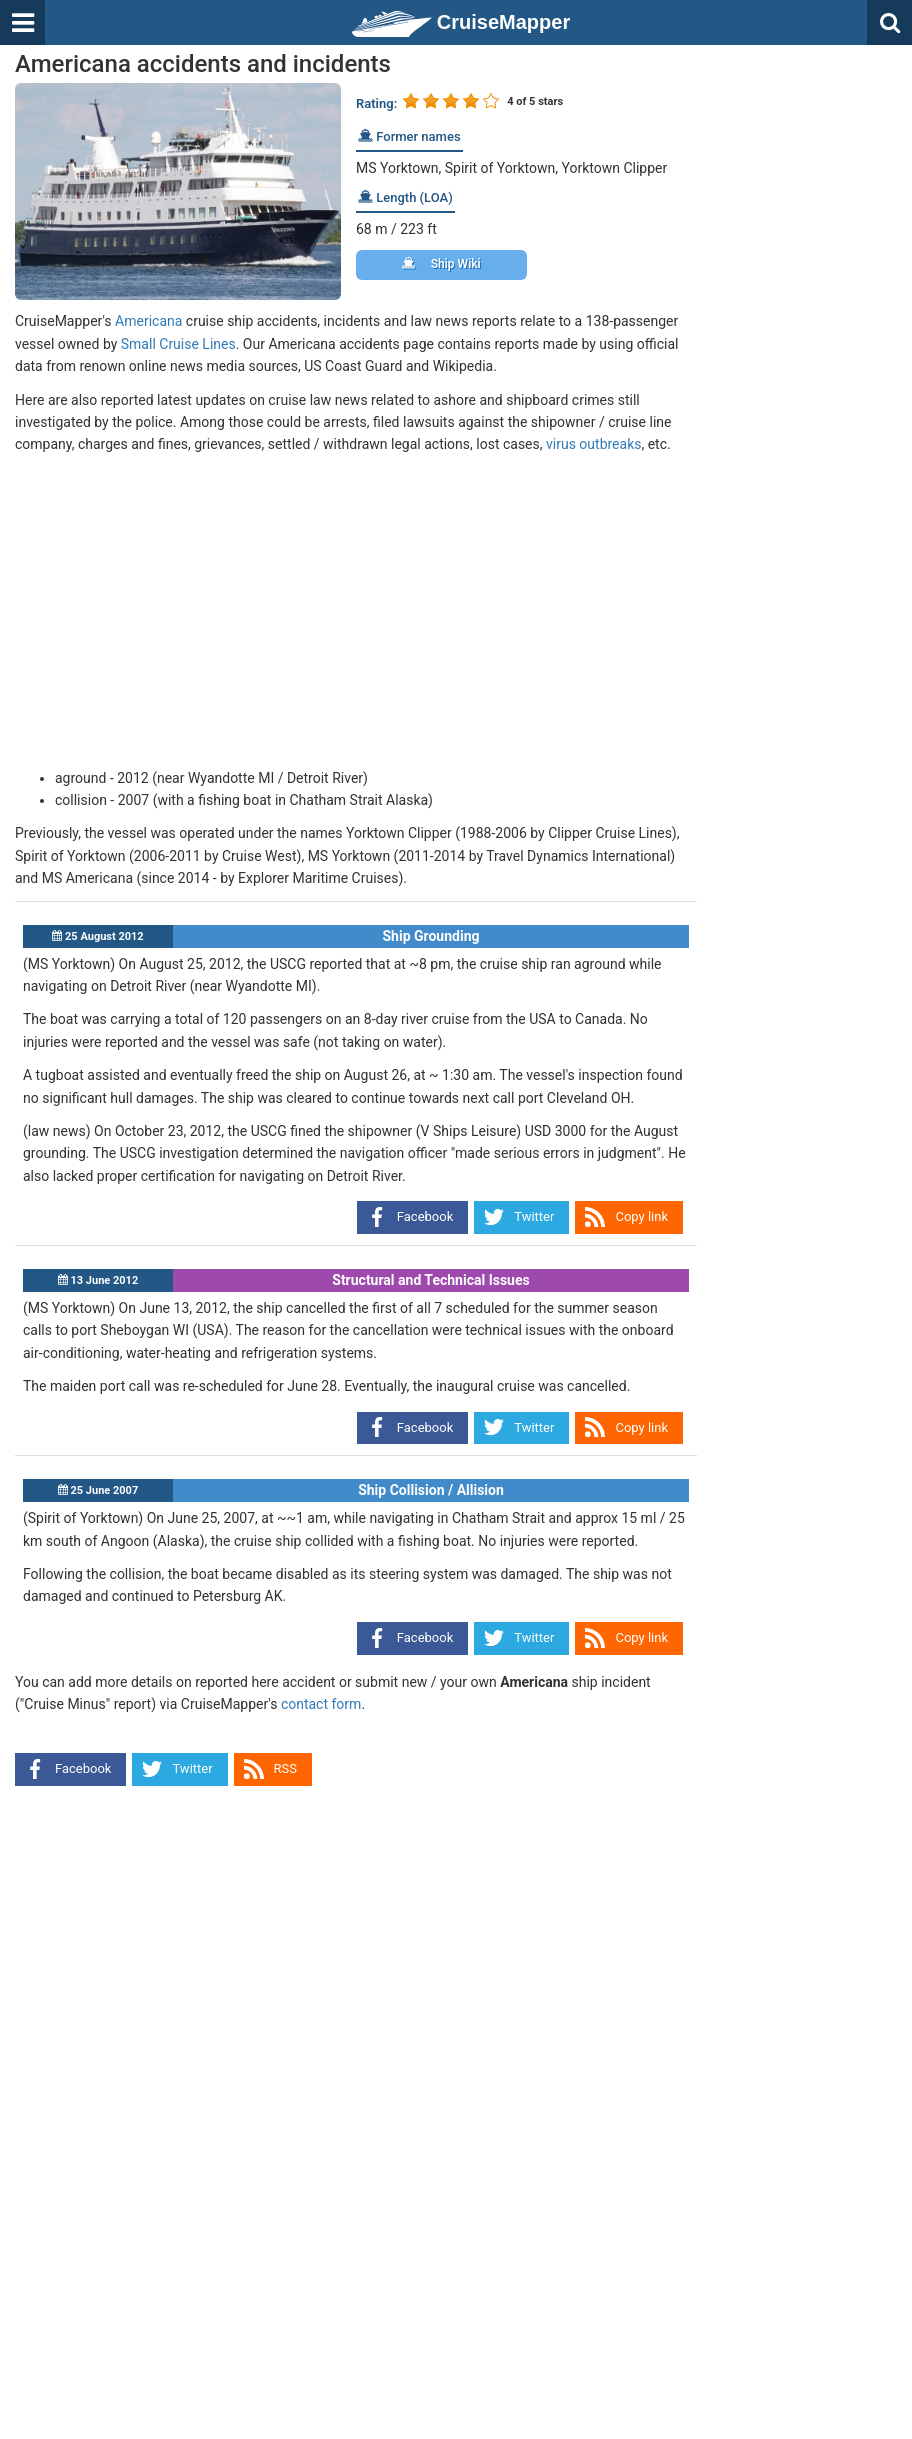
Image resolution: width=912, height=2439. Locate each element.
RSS (285, 1768)
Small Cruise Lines (178, 344)
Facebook (425, 1216)
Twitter (534, 1216)
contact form (321, 1704)
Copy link (641, 1216)
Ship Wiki (441, 264)
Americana (148, 321)
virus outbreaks (593, 444)
